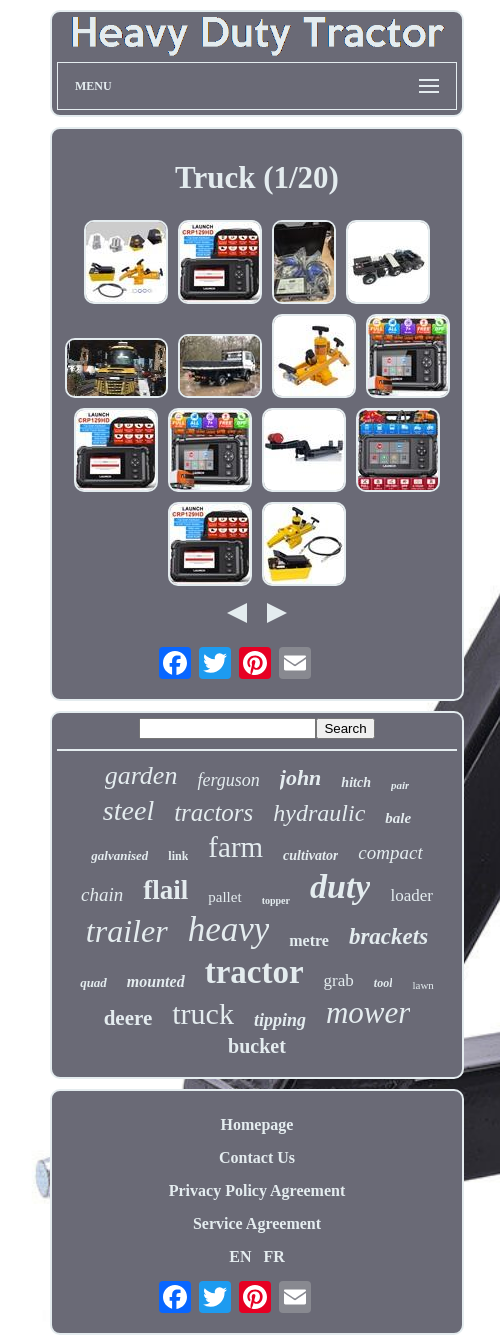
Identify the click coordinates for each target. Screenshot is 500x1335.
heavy (229, 929)
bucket (257, 1046)
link (178, 856)
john (301, 777)
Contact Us (257, 1157)
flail (165, 890)
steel (128, 810)
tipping (280, 1020)
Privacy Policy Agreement (257, 1190)
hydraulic (319, 813)
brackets (388, 936)
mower (368, 1012)
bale (398, 818)
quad (93, 982)
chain (102, 894)
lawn (422, 985)
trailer (127, 931)
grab (339, 980)
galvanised (119, 855)
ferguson (228, 780)
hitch (356, 782)
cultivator (310, 855)
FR (273, 1256)
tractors (213, 812)
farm (235, 847)
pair (400, 785)
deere (128, 1018)
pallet (224, 897)
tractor (254, 972)
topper (276, 900)
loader (411, 895)
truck (203, 1013)
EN (240, 1256)
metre (309, 940)
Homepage (257, 1124)
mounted (156, 981)
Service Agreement (257, 1223)
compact (390, 852)
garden (141, 775)
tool (383, 983)
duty (340, 886)
